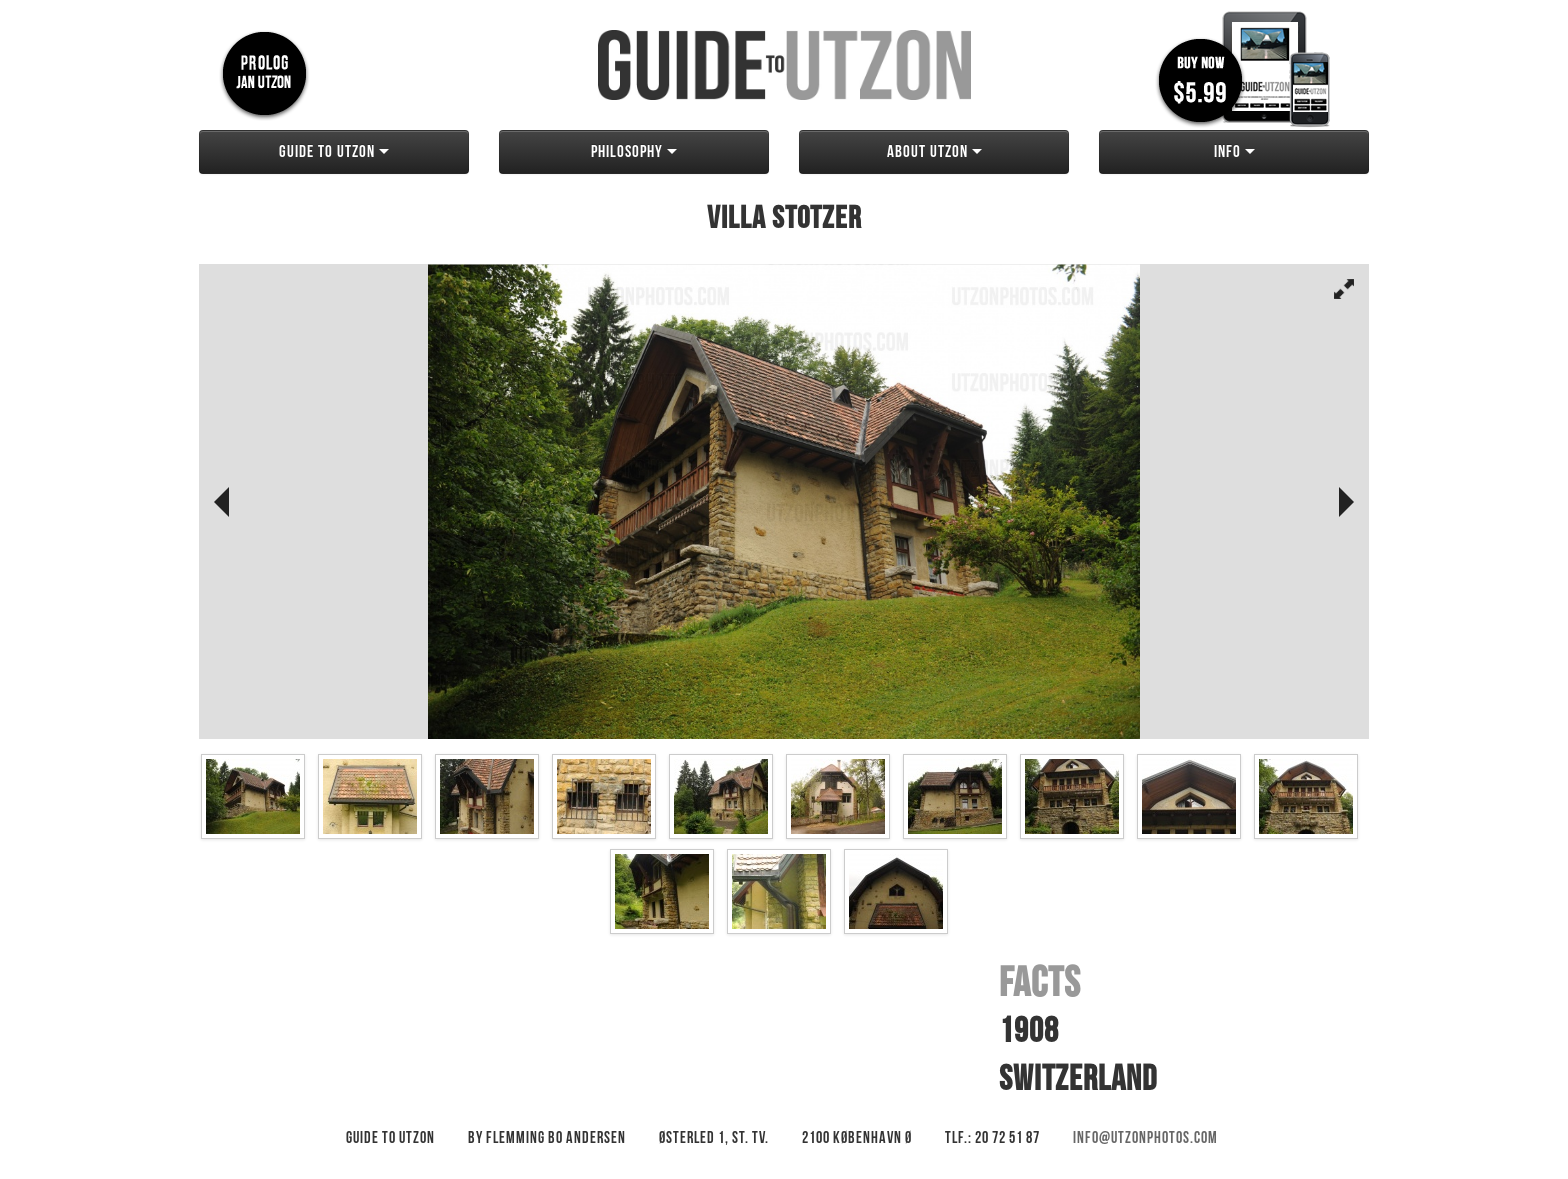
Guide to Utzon (334, 152)
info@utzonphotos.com (1145, 1138)
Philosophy (634, 152)
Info (1234, 152)
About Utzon (934, 152)
